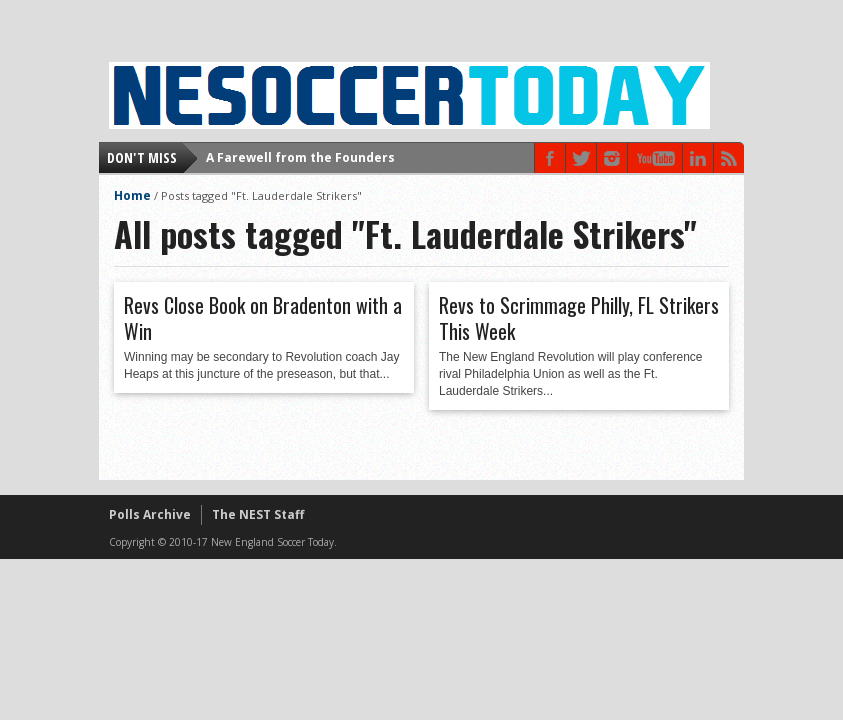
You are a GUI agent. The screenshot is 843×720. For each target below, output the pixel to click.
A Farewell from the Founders (300, 157)
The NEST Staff (258, 514)
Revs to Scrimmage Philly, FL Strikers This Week (579, 318)
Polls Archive (150, 514)
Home (132, 195)
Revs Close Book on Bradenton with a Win (263, 318)
